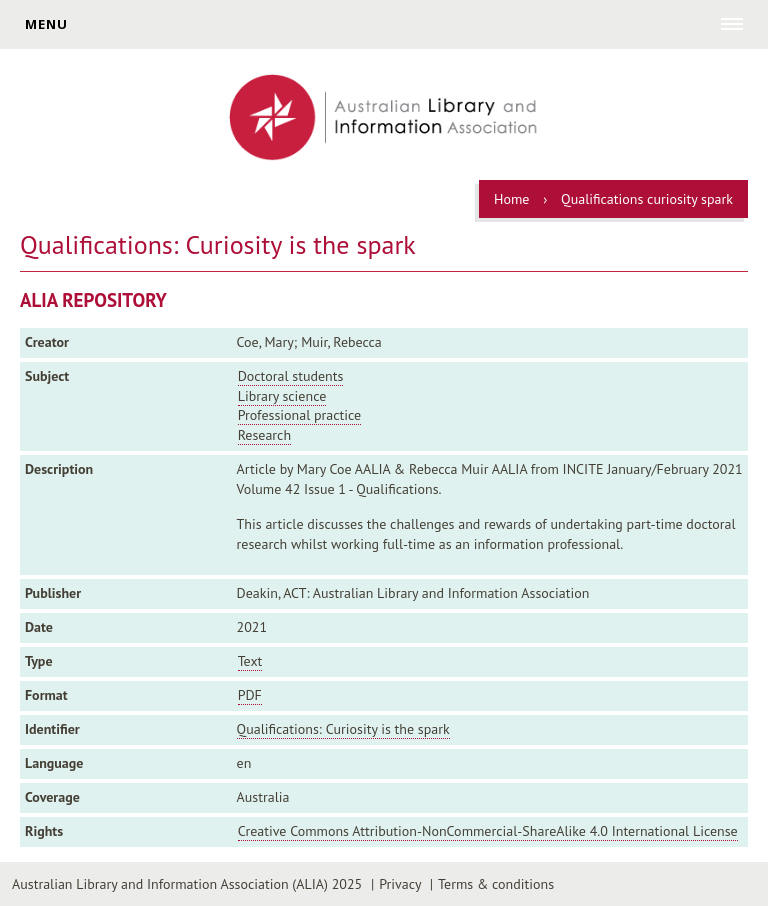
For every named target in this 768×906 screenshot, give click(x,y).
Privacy (400, 884)
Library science (282, 396)
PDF (250, 695)
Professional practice (300, 415)
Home (511, 199)
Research (264, 435)
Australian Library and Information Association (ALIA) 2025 (187, 884)
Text (250, 661)
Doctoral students (291, 376)
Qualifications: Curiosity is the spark (343, 729)
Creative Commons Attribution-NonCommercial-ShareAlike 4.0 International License (488, 831)
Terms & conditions (496, 884)
